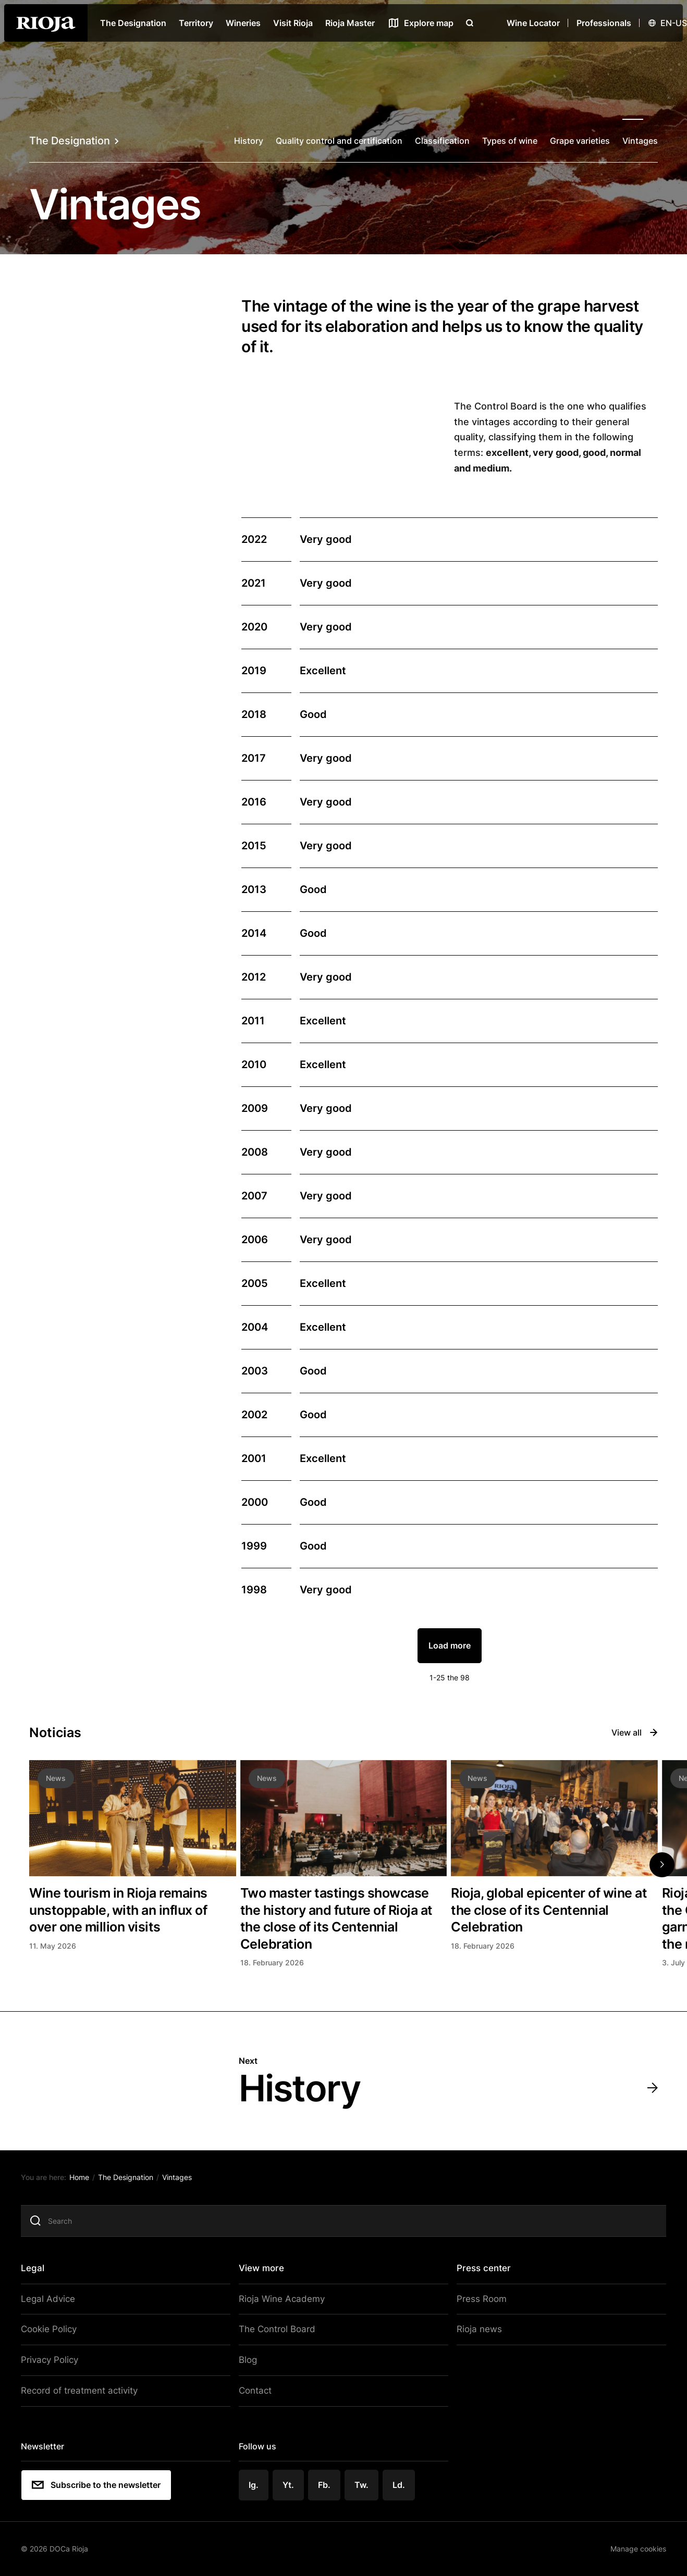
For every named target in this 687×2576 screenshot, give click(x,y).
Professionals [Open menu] (603, 23)
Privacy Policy (56, 2364)
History (248, 140)
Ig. (256, 2486)
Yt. (290, 2486)
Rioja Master (350, 23)
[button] (661, 1864)
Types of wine (509, 140)
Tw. (362, 2486)
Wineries (243, 23)
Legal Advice (54, 2305)
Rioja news (474, 2335)
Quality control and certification (339, 140)
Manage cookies (630, 2548)
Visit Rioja (293, 23)
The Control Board (277, 2335)
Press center (480, 2275)
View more (263, 2275)
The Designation (133, 23)
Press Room (476, 2305)
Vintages (639, 140)
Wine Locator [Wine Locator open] (533, 23)
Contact (257, 2393)
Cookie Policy (56, 2335)
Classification (442, 140)
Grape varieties (580, 140)
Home (86, 2186)
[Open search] (469, 23)
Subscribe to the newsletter (103, 2486)
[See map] (420, 23)
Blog (250, 2364)
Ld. (399, 2486)
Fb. (326, 2486)
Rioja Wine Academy (281, 2305)
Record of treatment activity (84, 2393)
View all (634, 1732)
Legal (40, 2275)
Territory (196, 23)
